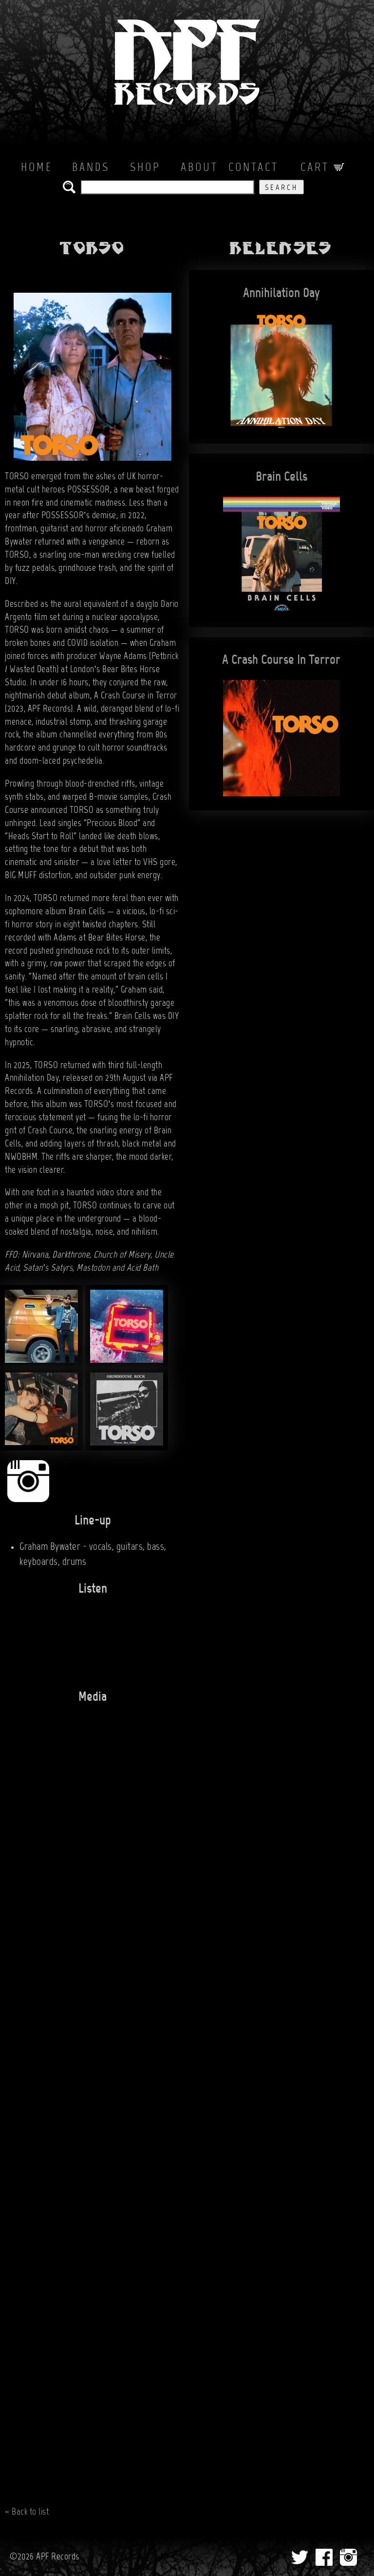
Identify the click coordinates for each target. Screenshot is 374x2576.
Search (281, 188)
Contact (253, 168)
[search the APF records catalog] (167, 187)
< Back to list (27, 2512)
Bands (91, 168)
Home (37, 168)
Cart (322, 168)
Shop (145, 168)
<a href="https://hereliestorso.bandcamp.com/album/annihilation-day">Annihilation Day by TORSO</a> (83, 1638)
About (199, 168)
